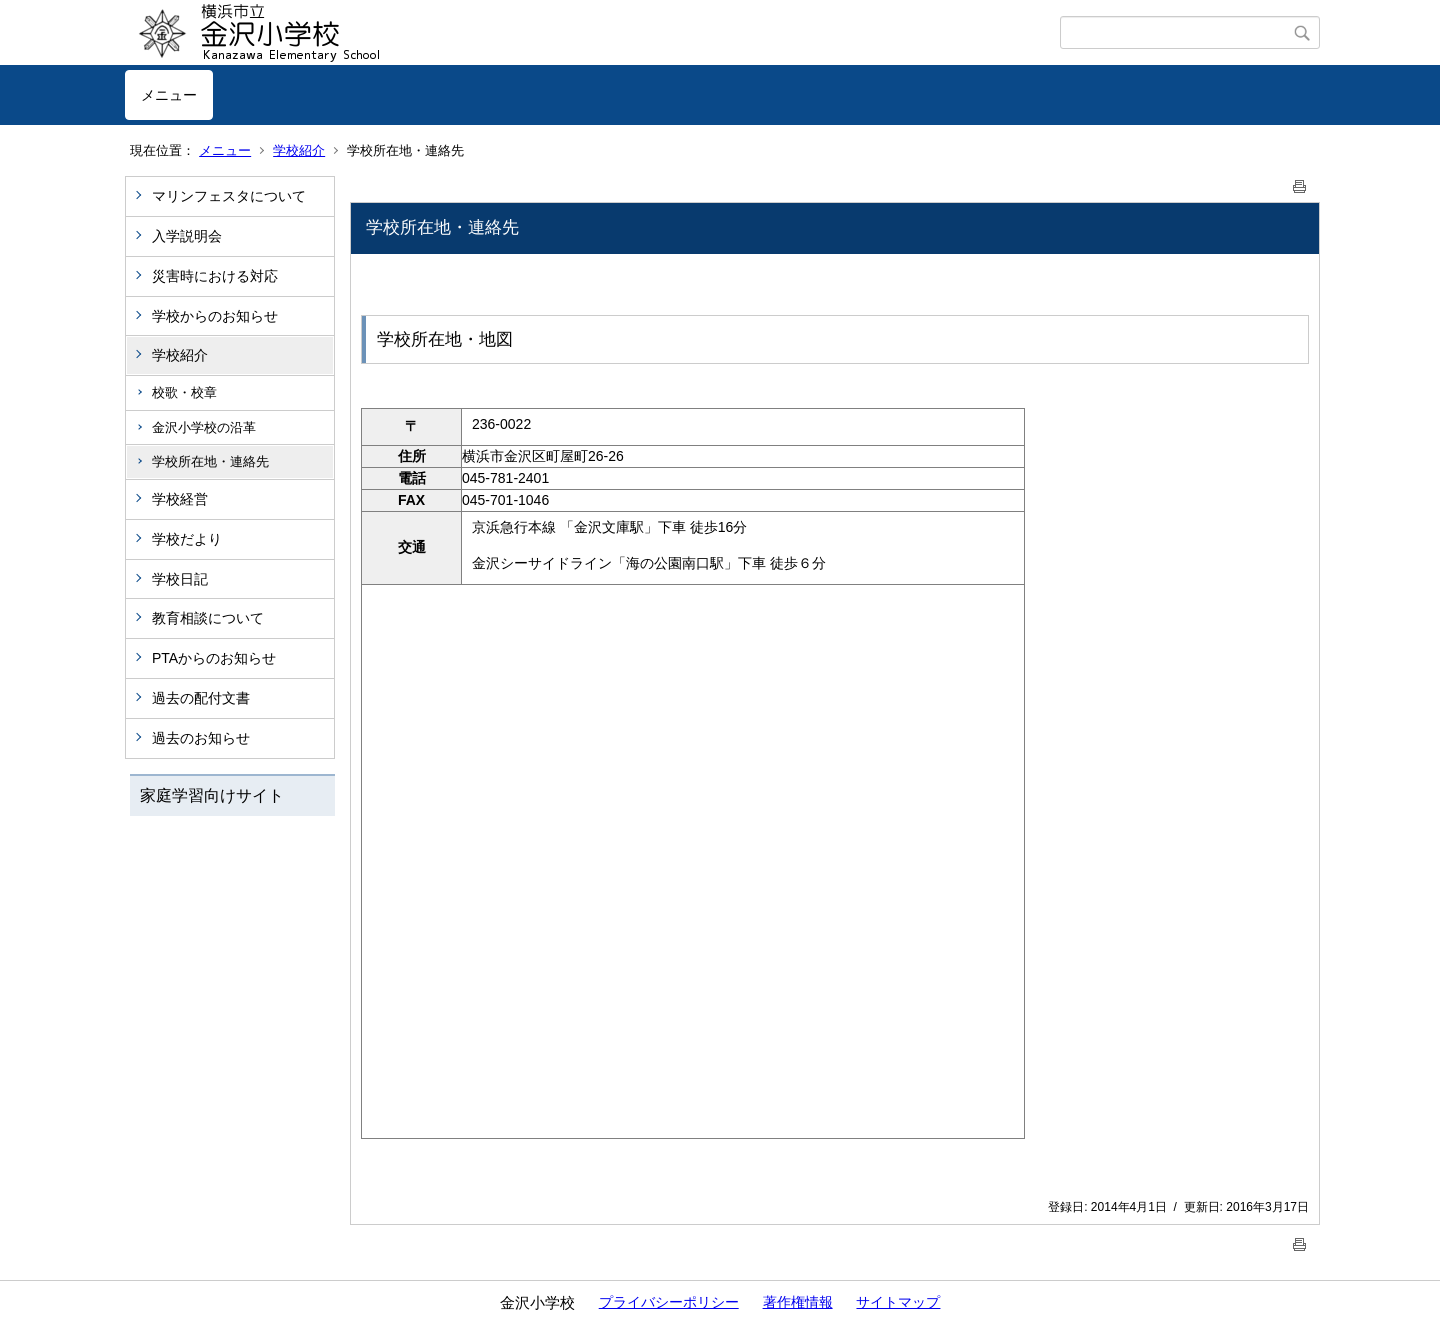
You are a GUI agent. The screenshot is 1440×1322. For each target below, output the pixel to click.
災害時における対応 (215, 276)
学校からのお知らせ (215, 316)
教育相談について (208, 618)
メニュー (169, 95)
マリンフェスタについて (229, 196)
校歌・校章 (184, 392)
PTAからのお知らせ (214, 658)
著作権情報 (798, 1302)
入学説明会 (187, 236)
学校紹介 (299, 150)
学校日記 (180, 579)
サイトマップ (898, 1302)
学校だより (187, 539)
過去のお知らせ (201, 738)
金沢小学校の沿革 (204, 427)
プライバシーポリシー (669, 1302)
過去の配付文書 (201, 698)
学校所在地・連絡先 (210, 461)
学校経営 (180, 499)
